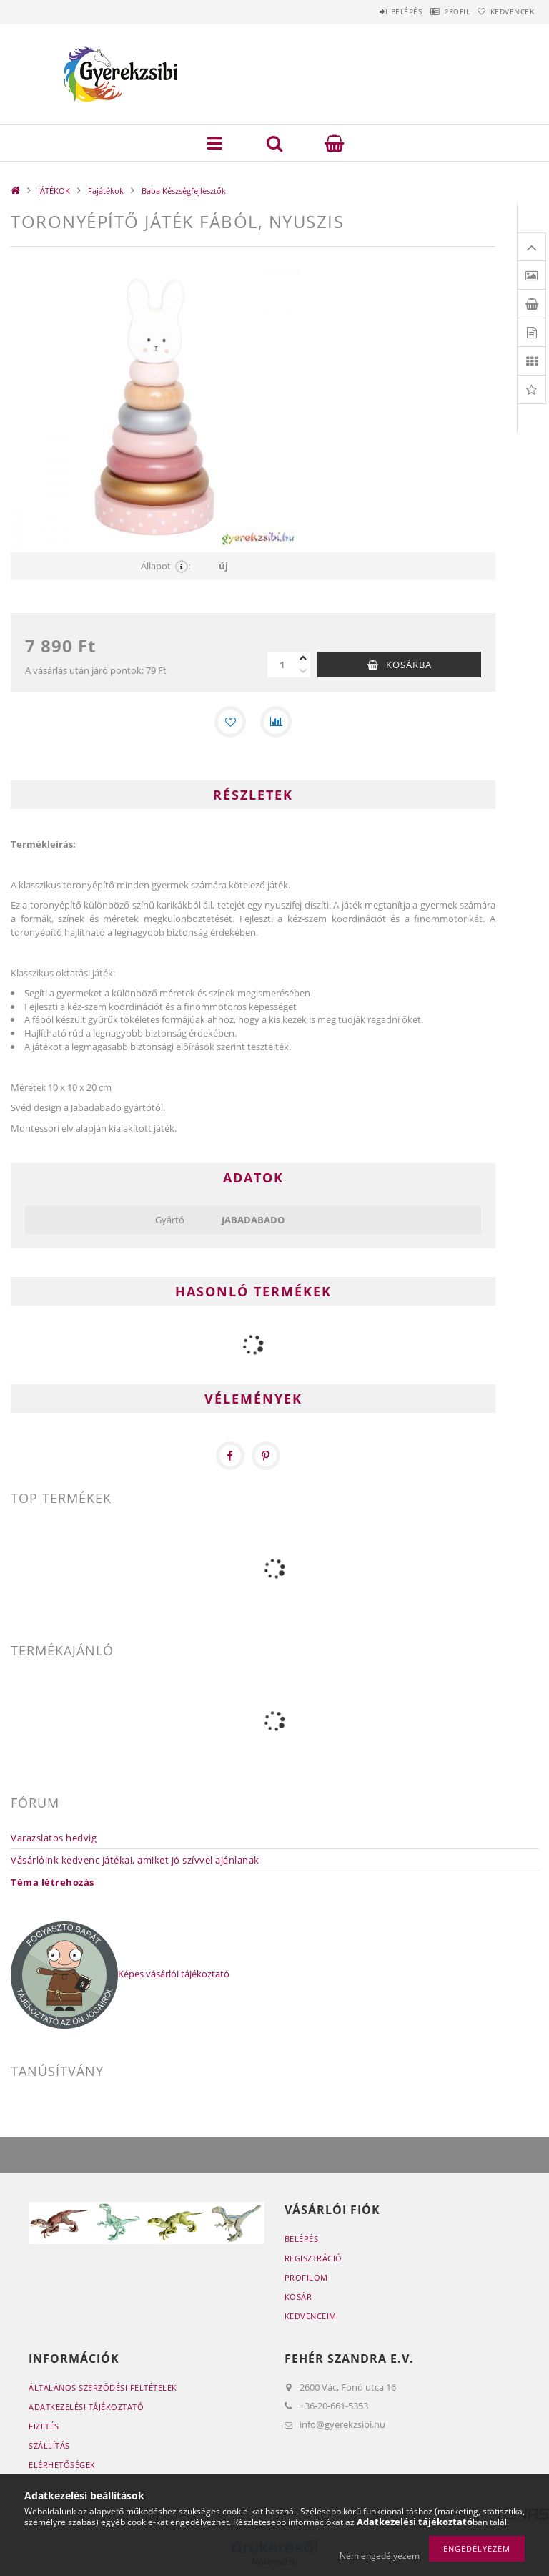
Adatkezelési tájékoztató (86, 2406)
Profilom (306, 2277)
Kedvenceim (311, 2316)
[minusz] (303, 671)
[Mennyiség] (281, 664)
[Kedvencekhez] (230, 722)
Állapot (165, 566)
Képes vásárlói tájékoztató (173, 1974)
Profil (437, 11)
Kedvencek (506, 11)
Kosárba (409, 664)
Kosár (298, 2296)
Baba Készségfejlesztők (184, 190)
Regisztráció (313, 2258)
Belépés (373, 11)
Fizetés (44, 2426)
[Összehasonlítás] (276, 722)
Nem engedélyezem (380, 2556)
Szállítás (49, 2445)
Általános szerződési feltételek (103, 2387)
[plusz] (303, 658)
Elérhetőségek (62, 2464)
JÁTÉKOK (54, 190)
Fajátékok (106, 190)
